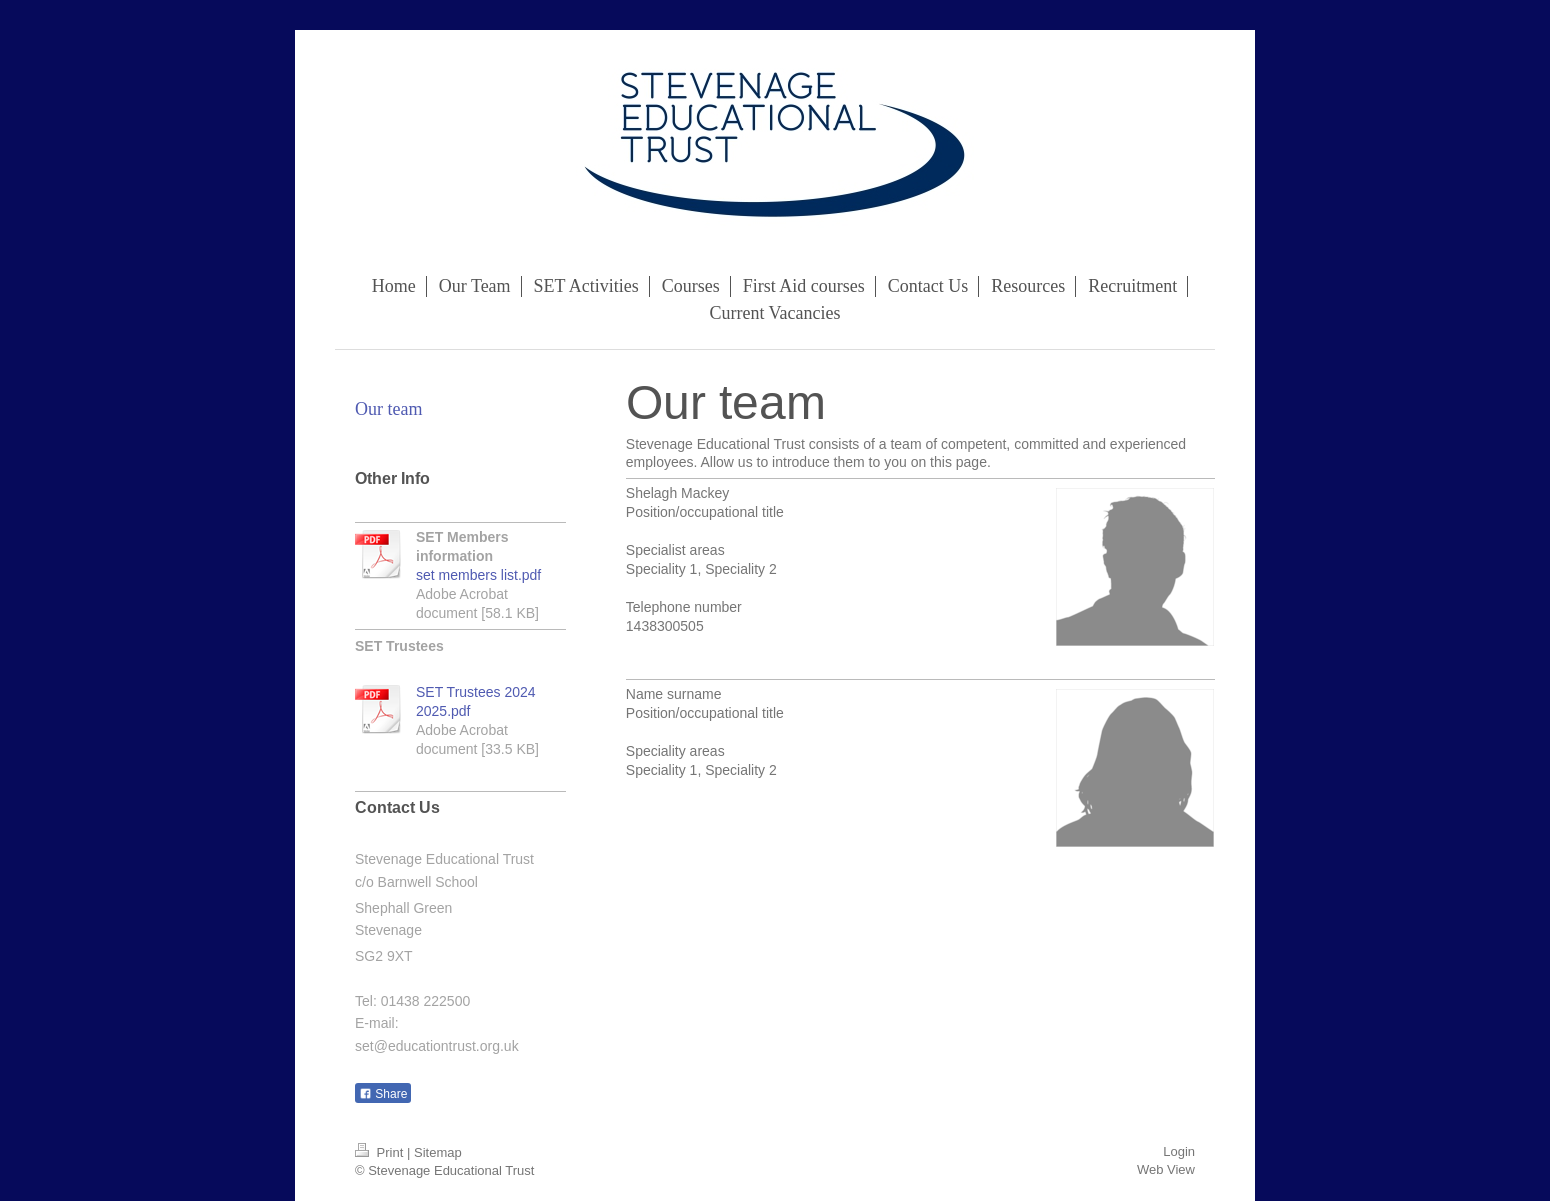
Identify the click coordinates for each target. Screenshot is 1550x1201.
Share (383, 1094)
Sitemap (438, 1152)
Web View (1166, 1169)
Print (381, 1152)
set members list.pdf (478, 575)
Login (1179, 1151)
